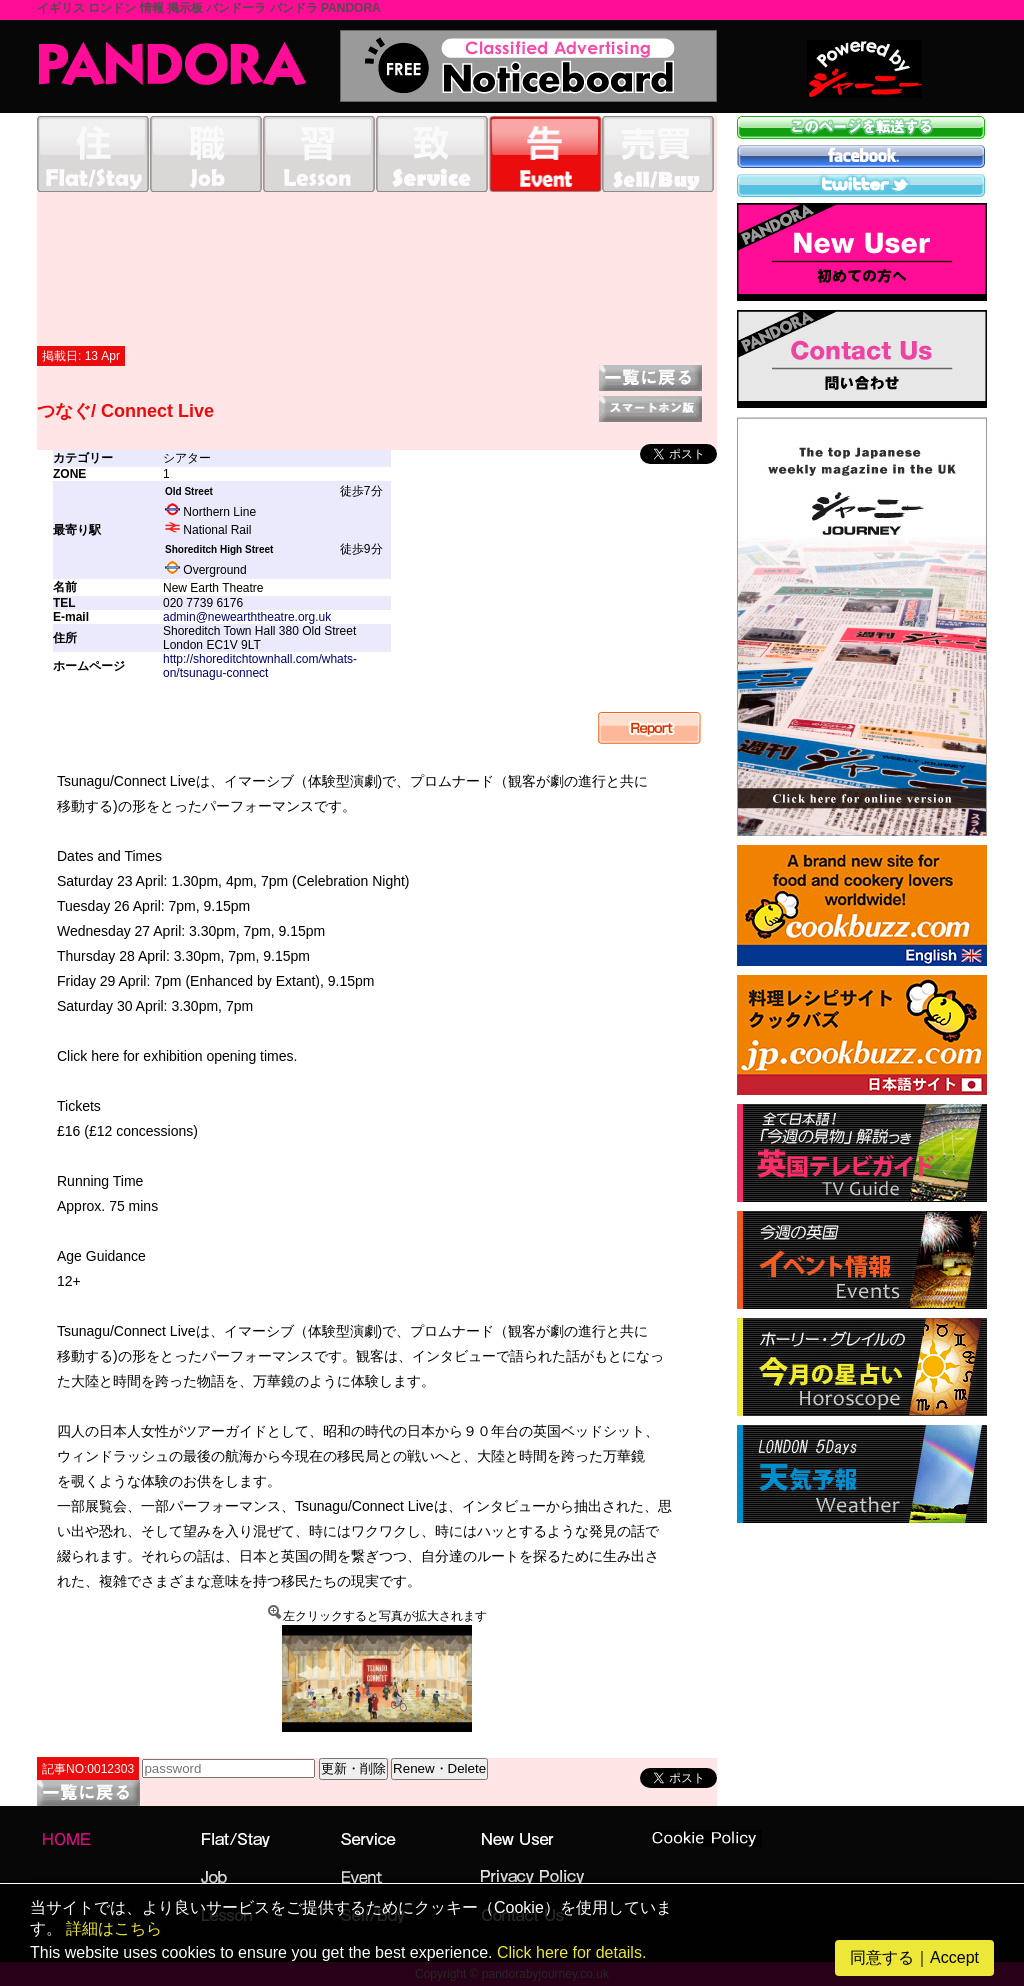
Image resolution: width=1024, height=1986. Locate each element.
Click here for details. (571, 1952)
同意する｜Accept (914, 1957)
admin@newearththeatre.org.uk (247, 617)
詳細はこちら (114, 1928)
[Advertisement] (377, 268)
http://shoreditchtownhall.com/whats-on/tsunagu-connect (260, 666)
